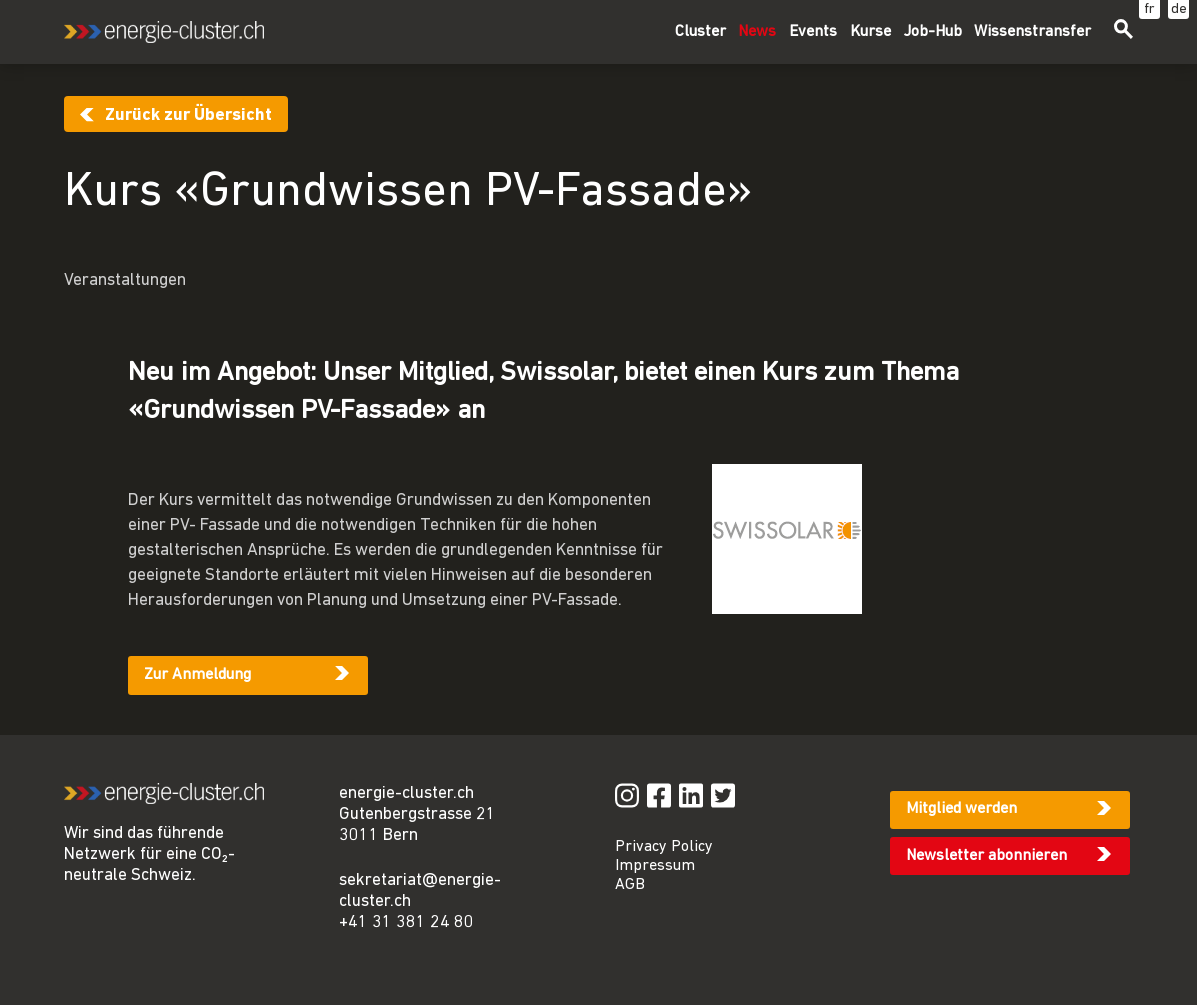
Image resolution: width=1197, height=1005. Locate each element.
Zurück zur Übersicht (188, 115)
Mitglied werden (961, 809)
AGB (630, 885)
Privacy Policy (664, 847)
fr (1149, 9)
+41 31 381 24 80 (406, 922)
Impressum (655, 866)
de (1179, 9)
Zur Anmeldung (197, 675)
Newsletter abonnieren (986, 856)
